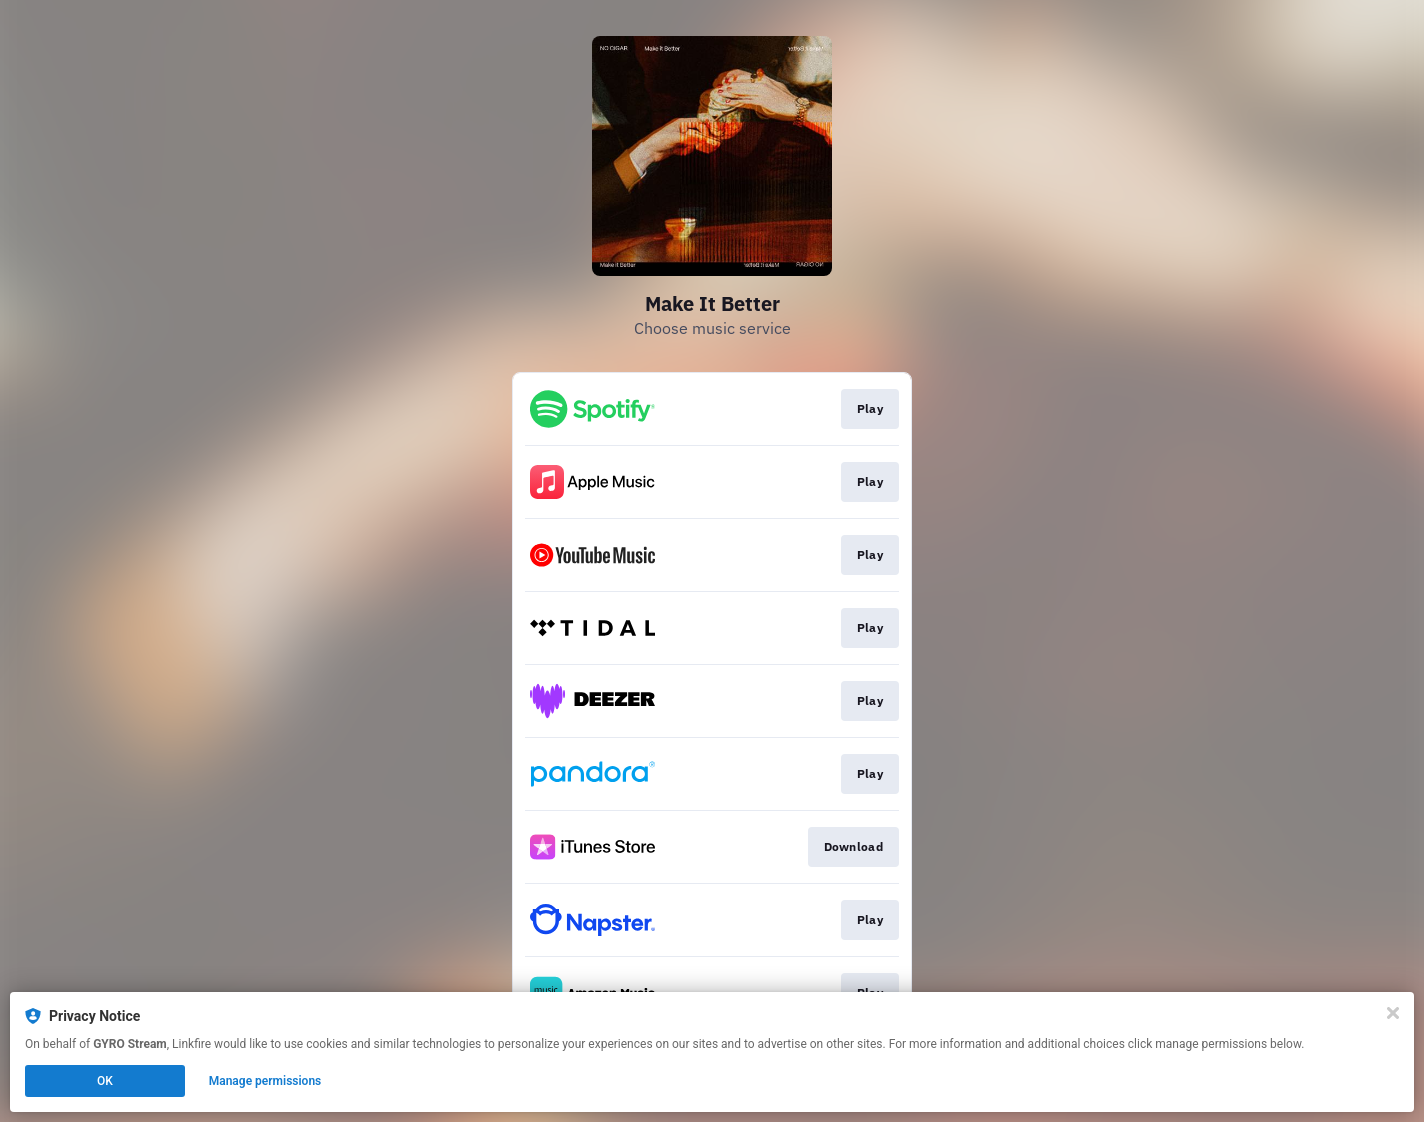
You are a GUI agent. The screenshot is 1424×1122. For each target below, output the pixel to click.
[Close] (1393, 1013)
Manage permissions (265, 1081)
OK (105, 1081)
